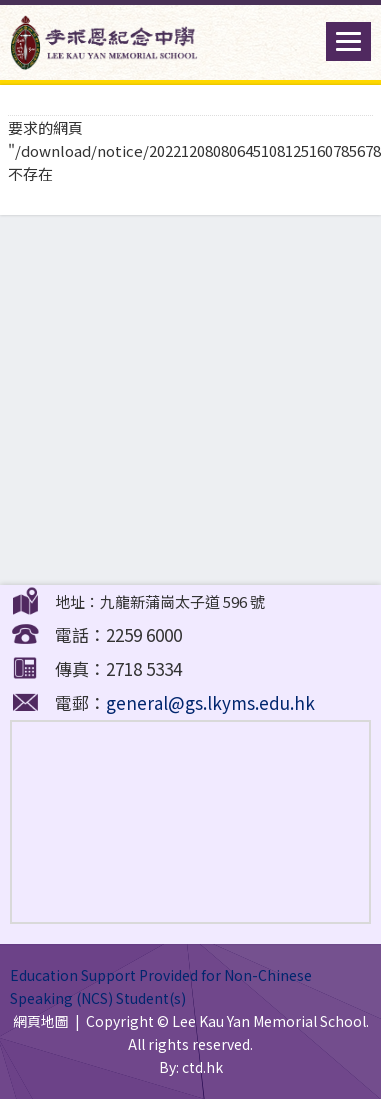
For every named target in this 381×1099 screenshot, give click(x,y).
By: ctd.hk (191, 1067)
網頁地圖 (41, 1021)
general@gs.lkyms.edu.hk (210, 702)
